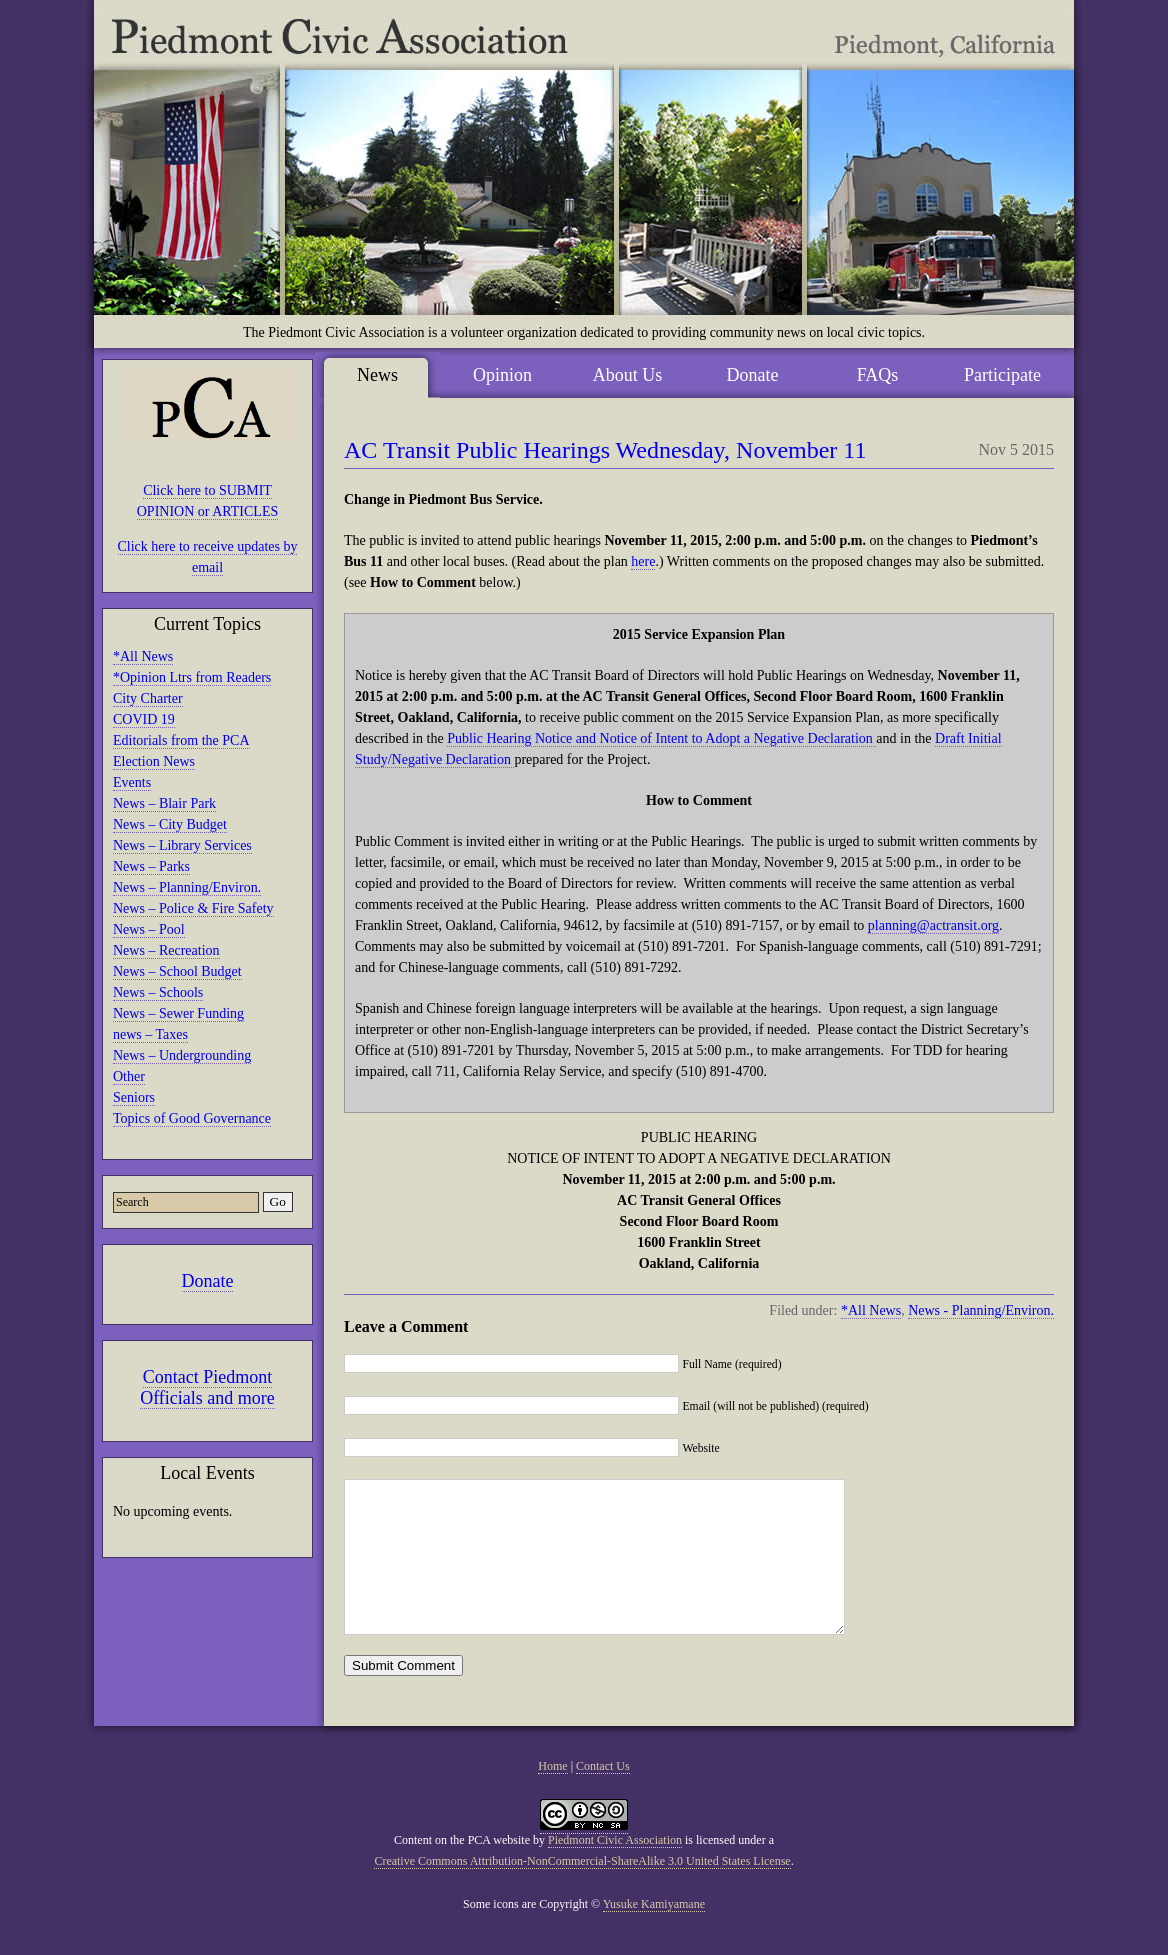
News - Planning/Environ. (981, 1310)
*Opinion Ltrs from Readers (192, 677)
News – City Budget (170, 824)
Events (132, 782)
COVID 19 (144, 719)
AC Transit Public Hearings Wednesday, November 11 (605, 450)
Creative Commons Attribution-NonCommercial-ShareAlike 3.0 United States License (582, 1891)
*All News (143, 656)
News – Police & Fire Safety (193, 908)
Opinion (502, 375)
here (643, 561)
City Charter (148, 698)
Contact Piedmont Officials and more (207, 1387)
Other (129, 1076)
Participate (1002, 375)
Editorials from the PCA (181, 740)
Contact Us (603, 1796)
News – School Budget (177, 971)
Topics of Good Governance (192, 1118)
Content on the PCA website (462, 1870)
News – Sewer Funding (178, 1013)
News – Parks (151, 866)
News (377, 375)
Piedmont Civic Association (615, 1870)
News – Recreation (166, 950)
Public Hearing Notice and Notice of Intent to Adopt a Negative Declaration (661, 738)
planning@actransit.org (933, 925)
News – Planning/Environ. (187, 887)
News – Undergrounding (182, 1055)
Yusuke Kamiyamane (654, 1934)
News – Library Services (182, 845)
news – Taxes (150, 1034)
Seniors (134, 1097)
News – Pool (149, 929)
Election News (154, 761)
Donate (208, 1281)
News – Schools (158, 992)
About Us (628, 375)
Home (552, 1796)
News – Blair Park (164, 803)
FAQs (878, 375)
